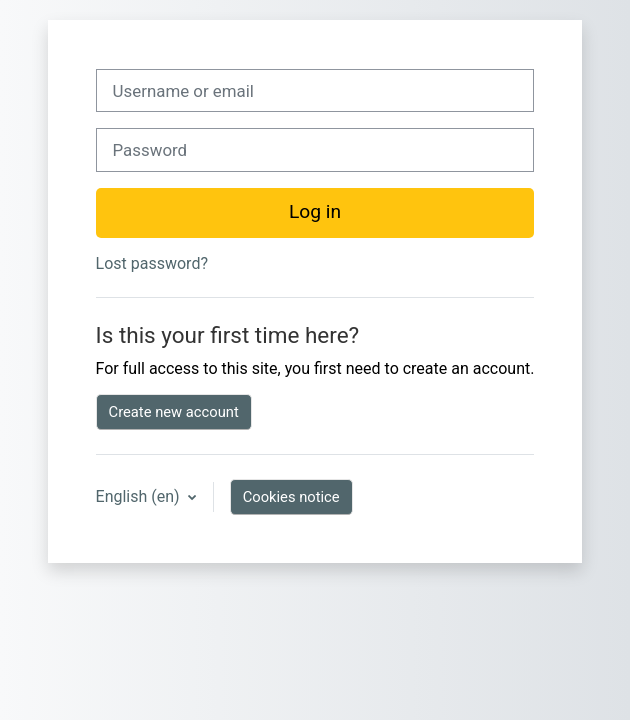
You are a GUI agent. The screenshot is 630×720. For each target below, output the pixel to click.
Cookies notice (291, 497)
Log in (315, 211)
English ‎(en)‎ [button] (140, 496)
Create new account (174, 412)
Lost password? (152, 263)
